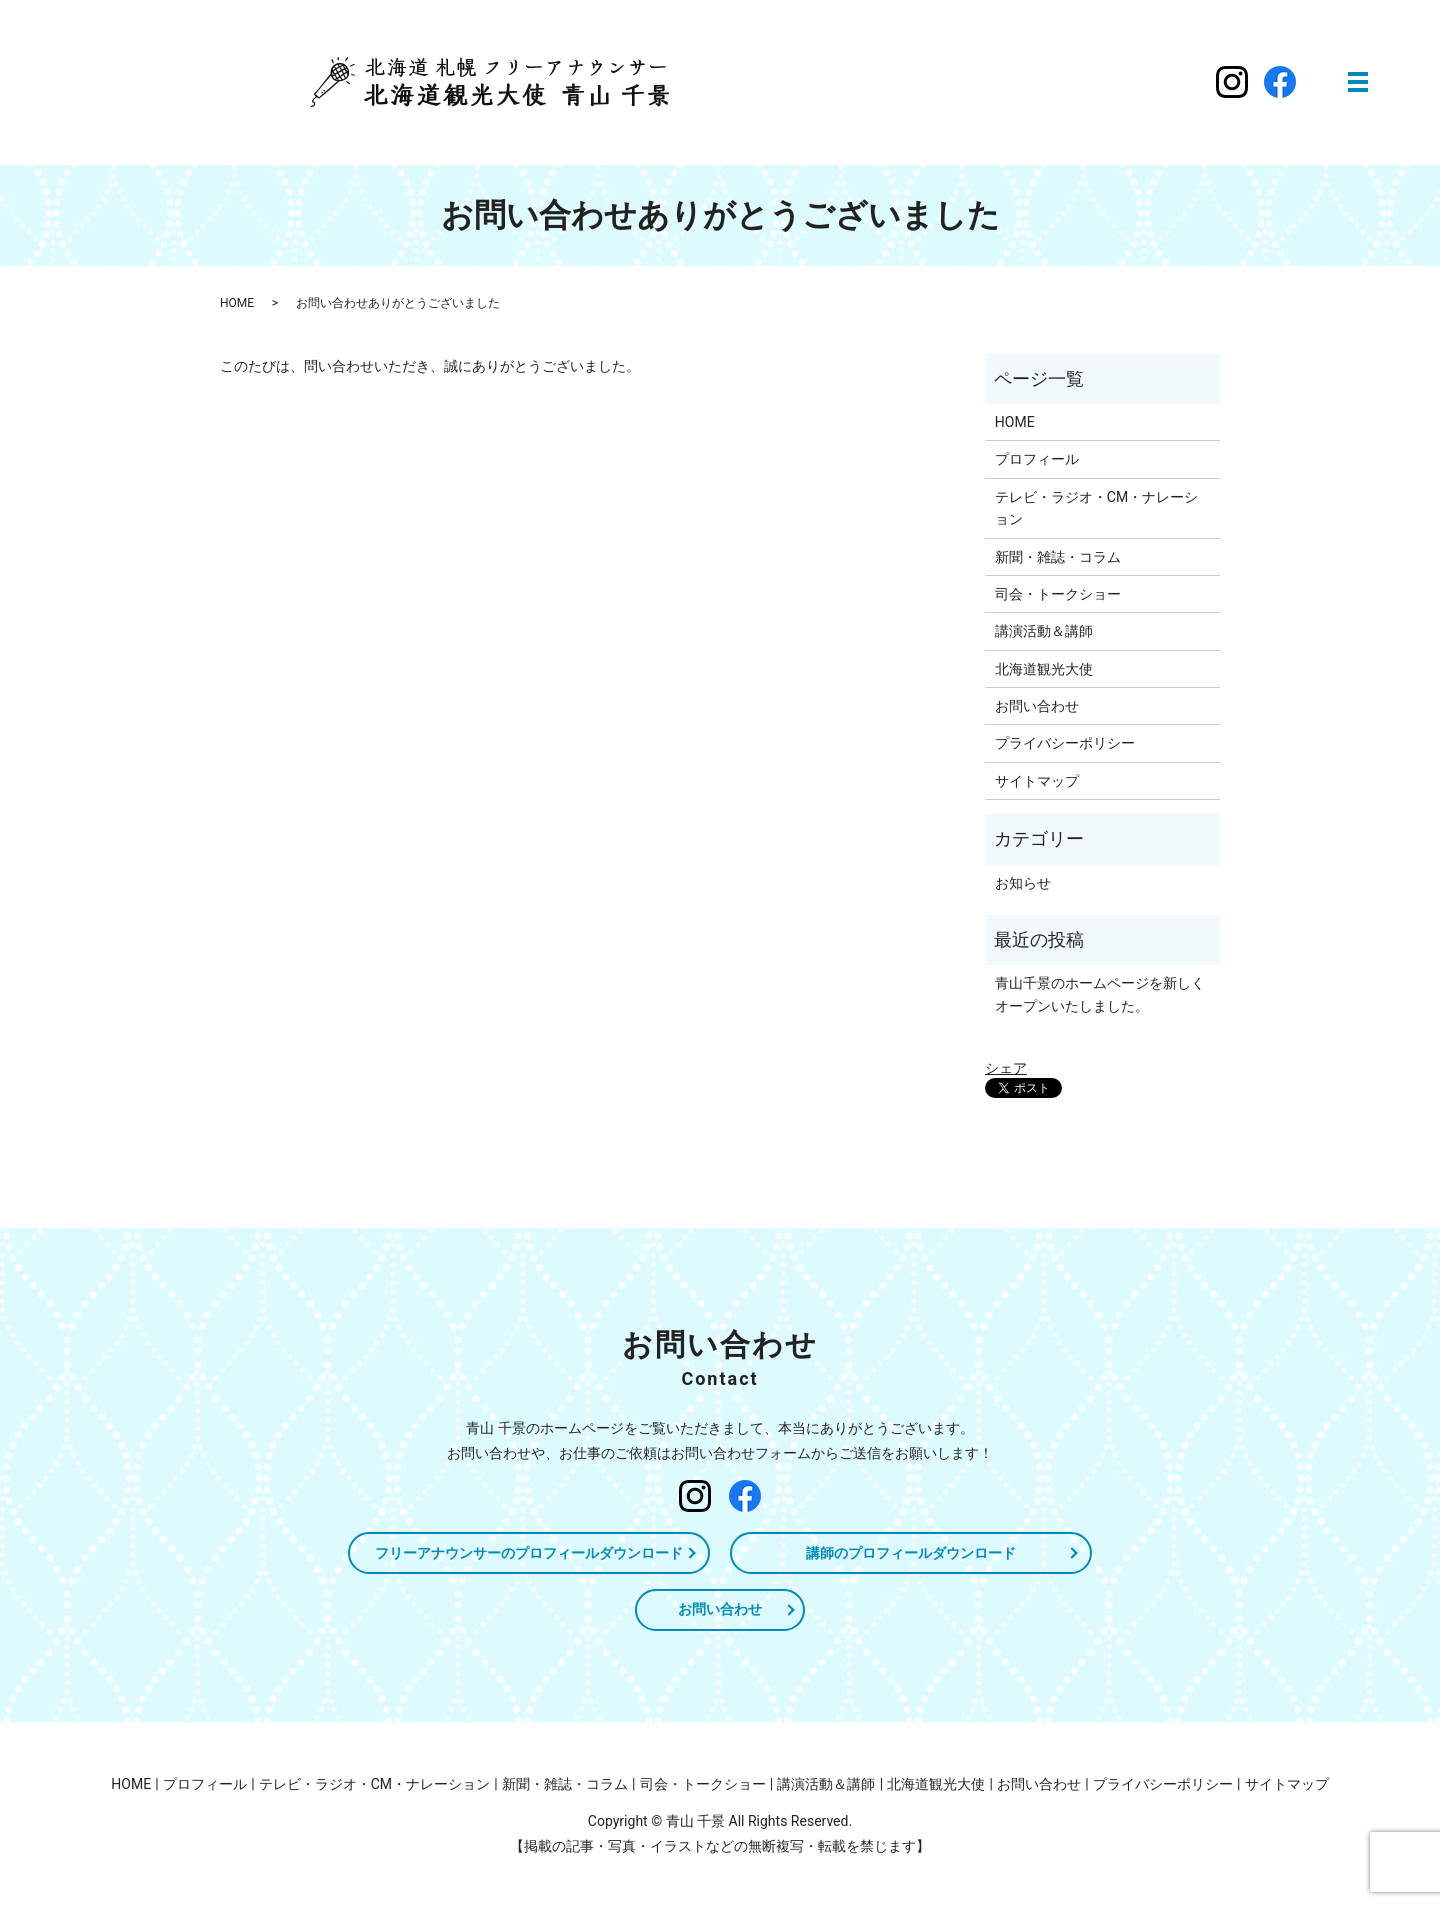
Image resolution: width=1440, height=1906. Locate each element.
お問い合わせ (1037, 706)
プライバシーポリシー (1065, 743)
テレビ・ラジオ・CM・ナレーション (1096, 508)
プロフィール (1037, 459)
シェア (1006, 1068)
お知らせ (1023, 883)
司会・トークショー (1058, 594)
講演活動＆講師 (1044, 631)
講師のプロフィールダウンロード (911, 1553)
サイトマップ (1037, 781)
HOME (237, 303)
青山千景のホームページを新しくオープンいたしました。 (1100, 994)
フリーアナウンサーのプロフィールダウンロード (529, 1553)
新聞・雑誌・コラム (1058, 557)
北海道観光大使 (1044, 669)
